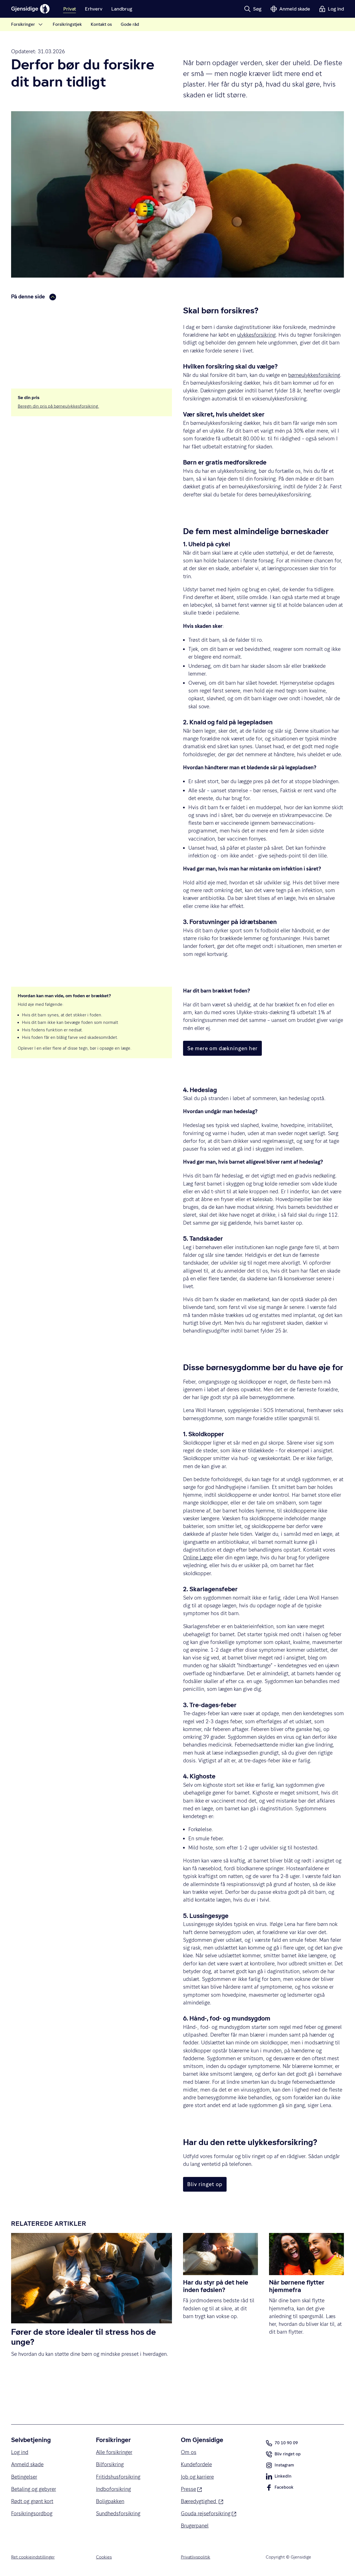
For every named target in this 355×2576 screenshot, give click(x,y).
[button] (253, 9)
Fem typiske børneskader (42, 318)
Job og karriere (197, 2477)
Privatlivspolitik (195, 2557)
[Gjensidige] (30, 9)
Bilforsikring (110, 2464)
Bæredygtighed (202, 2500)
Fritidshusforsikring (118, 2477)
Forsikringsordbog (31, 2513)
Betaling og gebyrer (33, 2489)
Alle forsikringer (114, 2452)
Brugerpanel (195, 2525)
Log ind (19, 2452)
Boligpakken (110, 2501)
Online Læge (197, 1557)
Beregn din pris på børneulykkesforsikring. (58, 406)
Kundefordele (196, 2464)
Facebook (279, 2488)
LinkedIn (278, 2477)
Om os (188, 2452)
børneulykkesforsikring (314, 375)
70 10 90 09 (282, 2443)
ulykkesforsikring (256, 335)
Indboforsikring (113, 2489)
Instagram (280, 2466)
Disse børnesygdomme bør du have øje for (59, 326)
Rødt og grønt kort (32, 2501)
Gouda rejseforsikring (208, 2512)
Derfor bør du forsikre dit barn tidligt (53, 309)
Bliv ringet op (283, 2455)
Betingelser (24, 2477)
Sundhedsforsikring (118, 2513)
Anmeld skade (27, 2464)
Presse (191, 2488)
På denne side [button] (33, 297)
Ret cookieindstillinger (33, 2557)
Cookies (104, 2557)
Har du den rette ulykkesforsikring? (52, 335)
